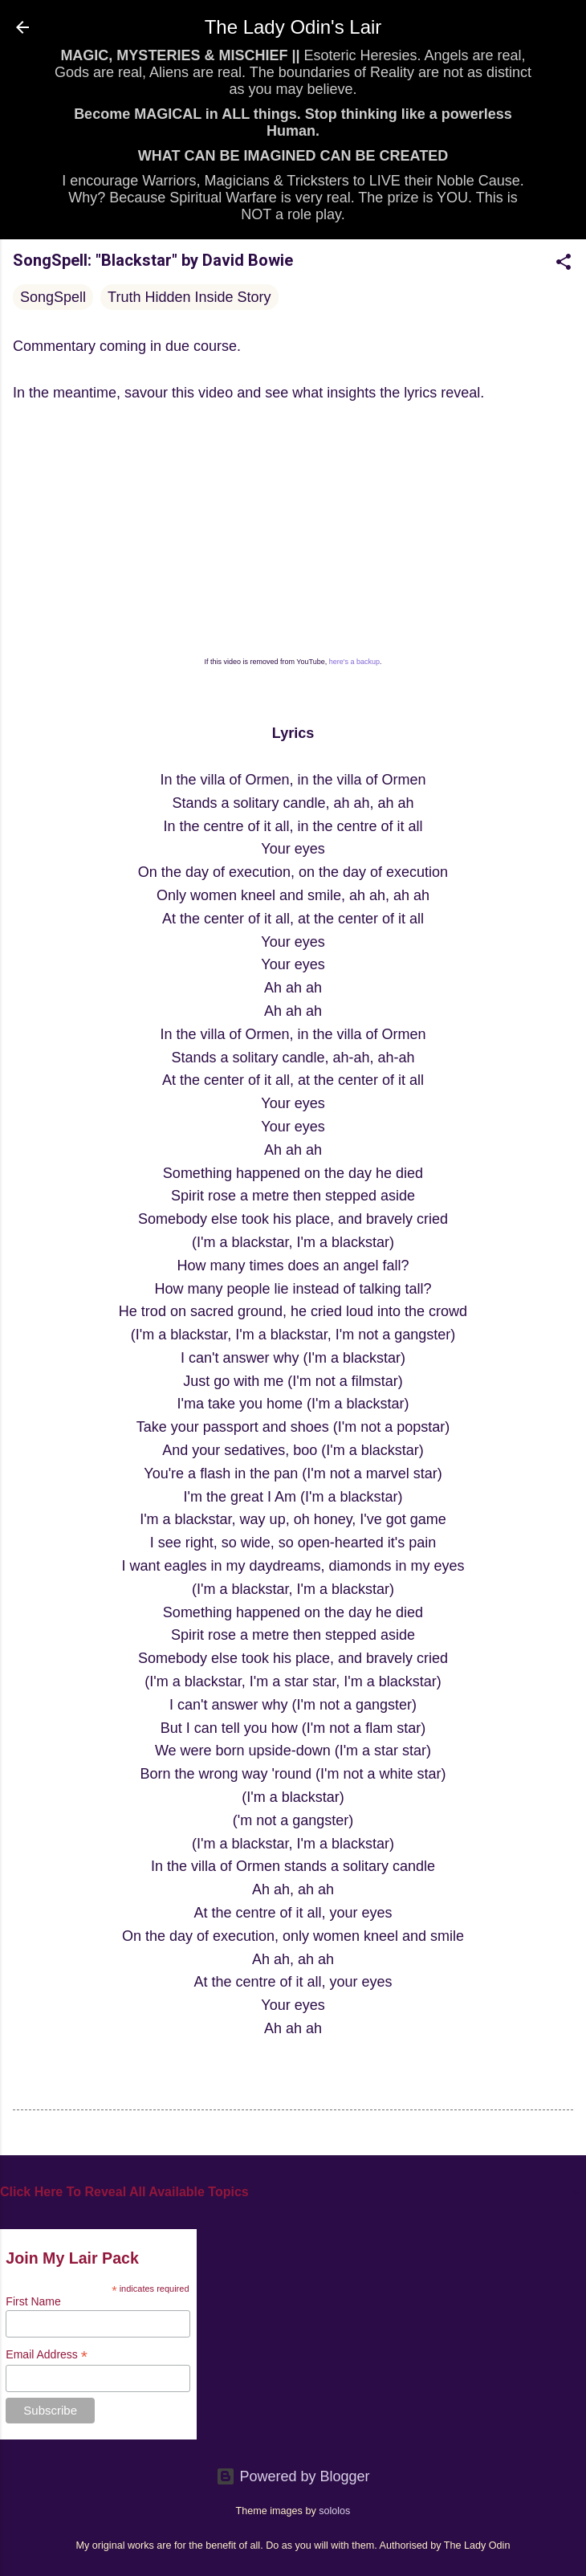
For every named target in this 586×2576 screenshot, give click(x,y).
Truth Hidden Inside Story (189, 297)
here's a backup (354, 662)
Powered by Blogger (292, 2476)
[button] (563, 264)
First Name (33, 2301)
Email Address (46, 2354)
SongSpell (53, 297)
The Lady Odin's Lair (293, 27)
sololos (334, 2511)
